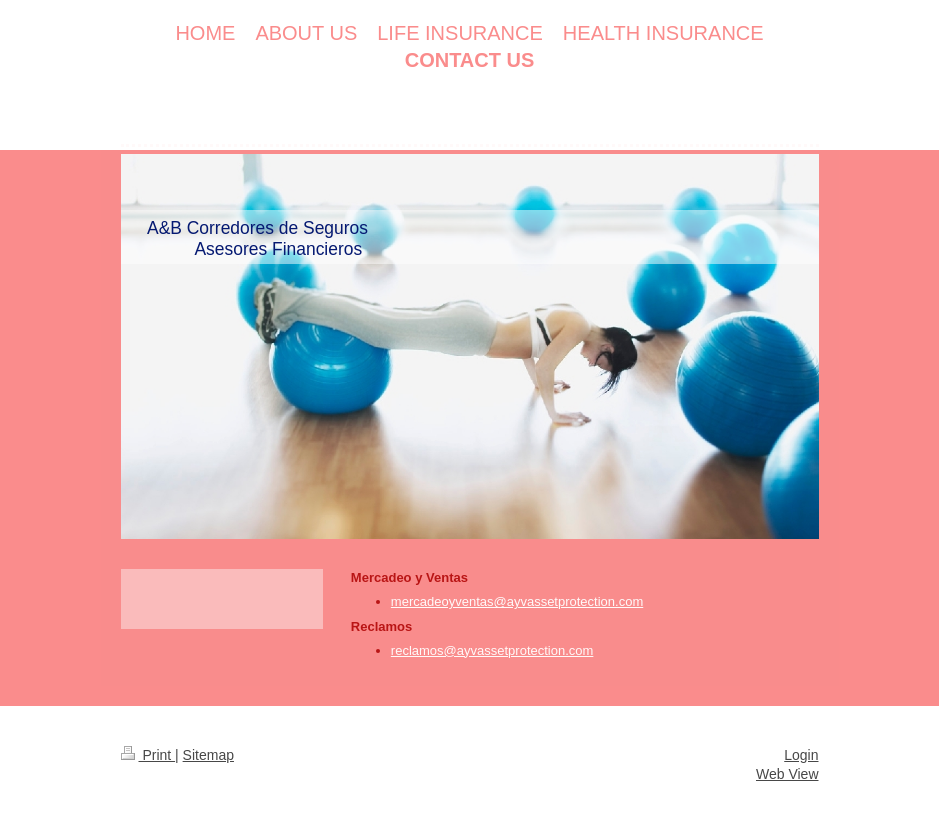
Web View (787, 774)
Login (801, 755)
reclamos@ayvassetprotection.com (492, 650)
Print (148, 755)
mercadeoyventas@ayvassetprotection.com (517, 601)
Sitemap (208, 755)
